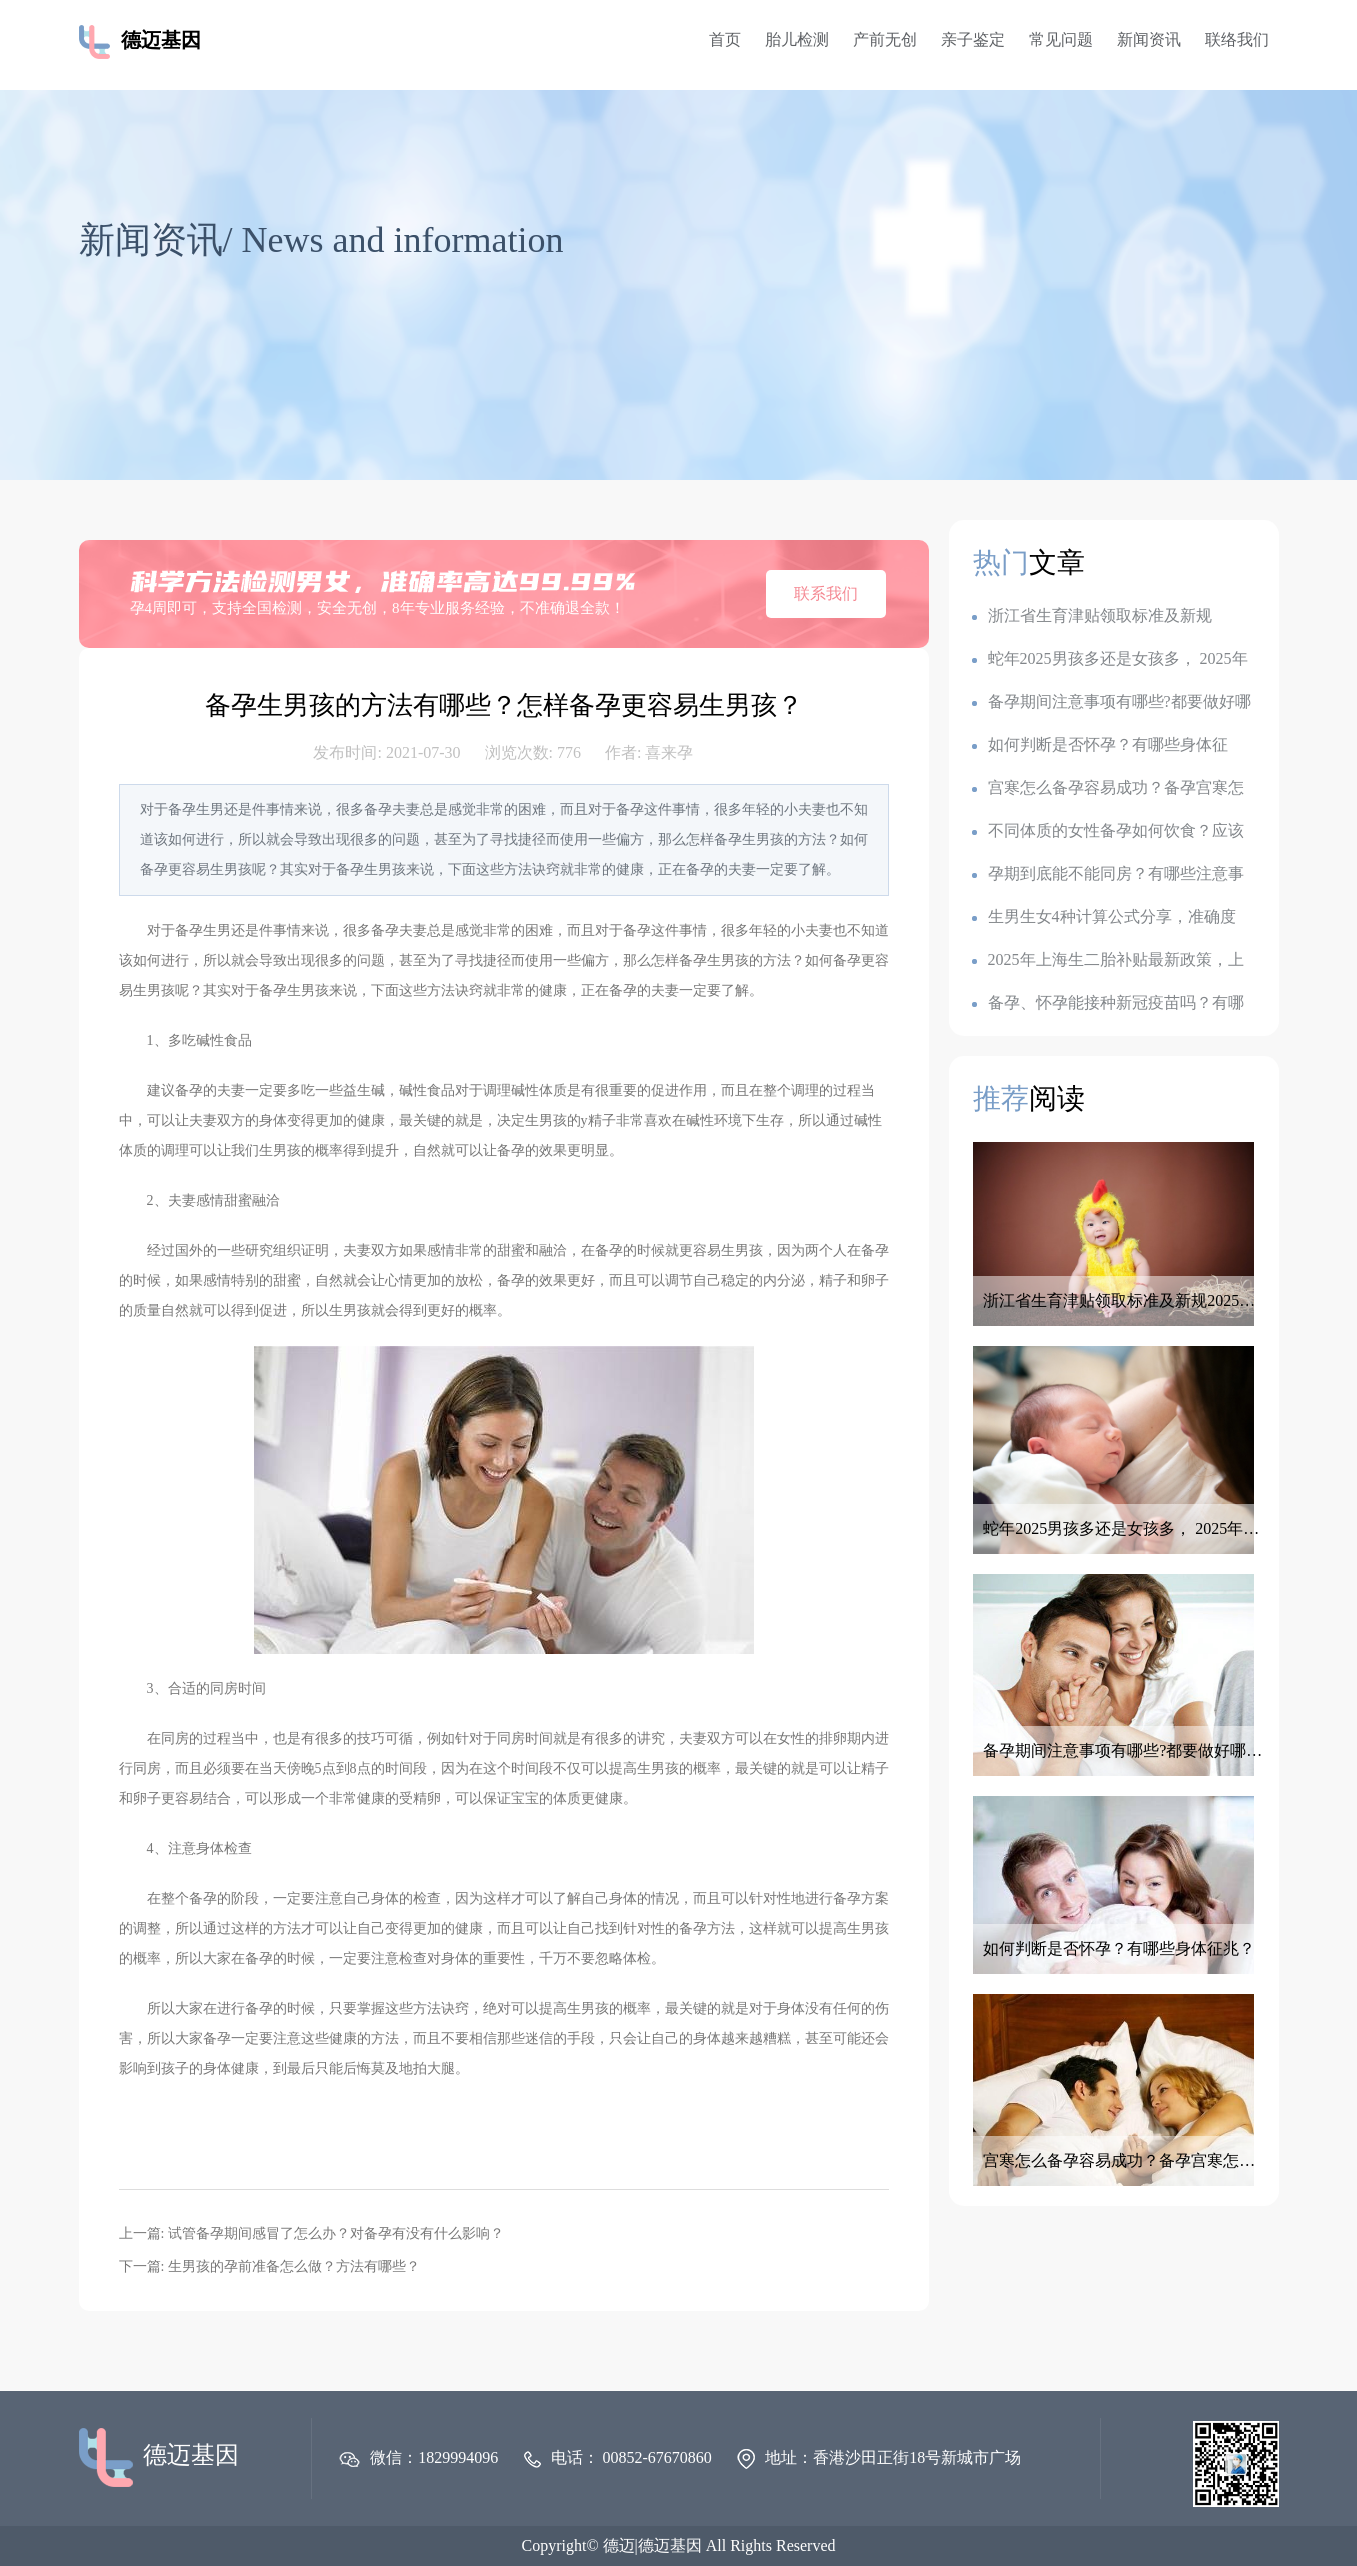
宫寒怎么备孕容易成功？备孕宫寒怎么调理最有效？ (1108, 788)
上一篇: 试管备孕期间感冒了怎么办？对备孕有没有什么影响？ (311, 2233)
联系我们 (826, 593)
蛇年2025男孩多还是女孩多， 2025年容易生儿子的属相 (1110, 659)
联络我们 (1237, 39)
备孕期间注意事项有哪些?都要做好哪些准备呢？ (1111, 702)
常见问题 (1061, 39)
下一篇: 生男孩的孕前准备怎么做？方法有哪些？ (269, 2266)
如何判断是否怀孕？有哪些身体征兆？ (1100, 745)
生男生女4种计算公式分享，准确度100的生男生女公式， (1104, 917)
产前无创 (885, 39)
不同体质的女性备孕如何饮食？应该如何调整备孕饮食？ (1108, 831)
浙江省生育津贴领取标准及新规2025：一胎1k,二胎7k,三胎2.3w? (1092, 616)
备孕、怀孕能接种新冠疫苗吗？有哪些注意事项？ (1108, 1003)
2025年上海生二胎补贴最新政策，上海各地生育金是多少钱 (1108, 960)
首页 (725, 39)
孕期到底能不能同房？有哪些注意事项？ (1108, 874)
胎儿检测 (797, 39)
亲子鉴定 (973, 39)
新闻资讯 (1149, 39)
